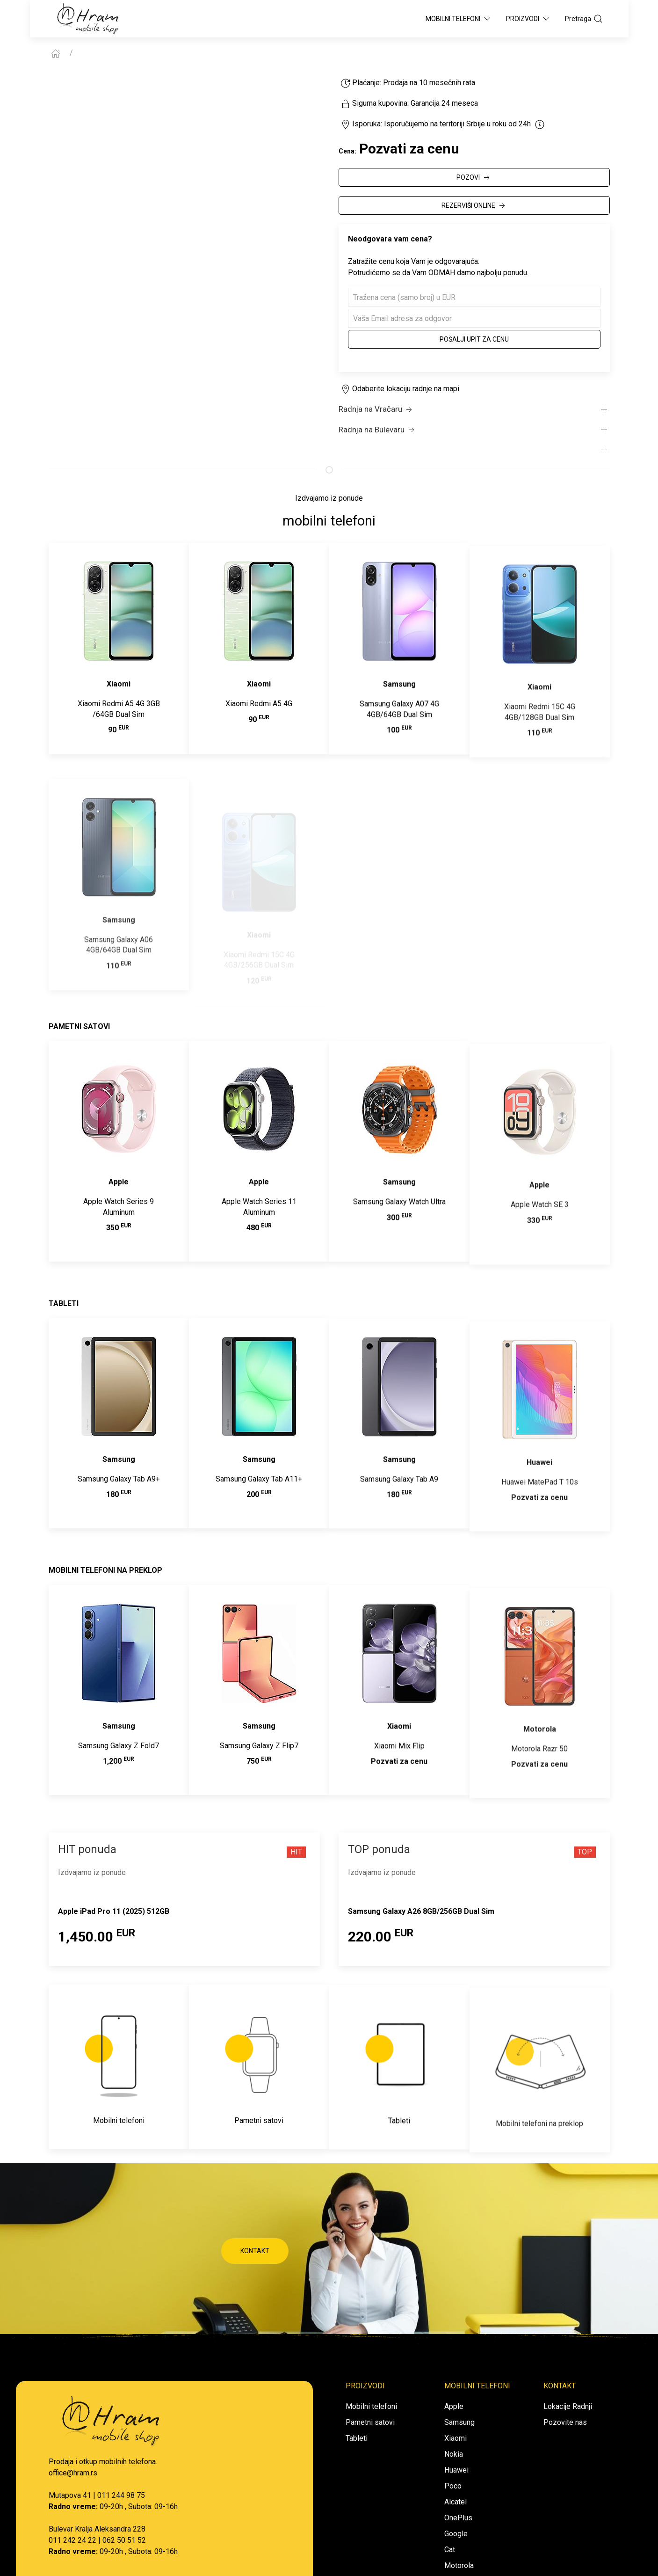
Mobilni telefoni (371, 2406)
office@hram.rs (73, 2472)
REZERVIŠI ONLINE (474, 206)
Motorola (459, 2565)
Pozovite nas (565, 2422)
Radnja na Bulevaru (377, 430)
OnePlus (458, 2517)
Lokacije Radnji (567, 2406)
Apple (453, 2406)
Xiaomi (455, 2438)
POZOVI (474, 177)
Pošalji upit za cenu (474, 339)
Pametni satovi (370, 2422)
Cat (449, 2549)
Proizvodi (528, 18)
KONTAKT (254, 2251)
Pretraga (584, 18)
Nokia (453, 2454)
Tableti (357, 2438)
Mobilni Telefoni (459, 18)
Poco (453, 2485)
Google (456, 2533)
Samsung (459, 2422)
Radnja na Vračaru (376, 409)
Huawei (456, 2470)
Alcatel (455, 2501)
